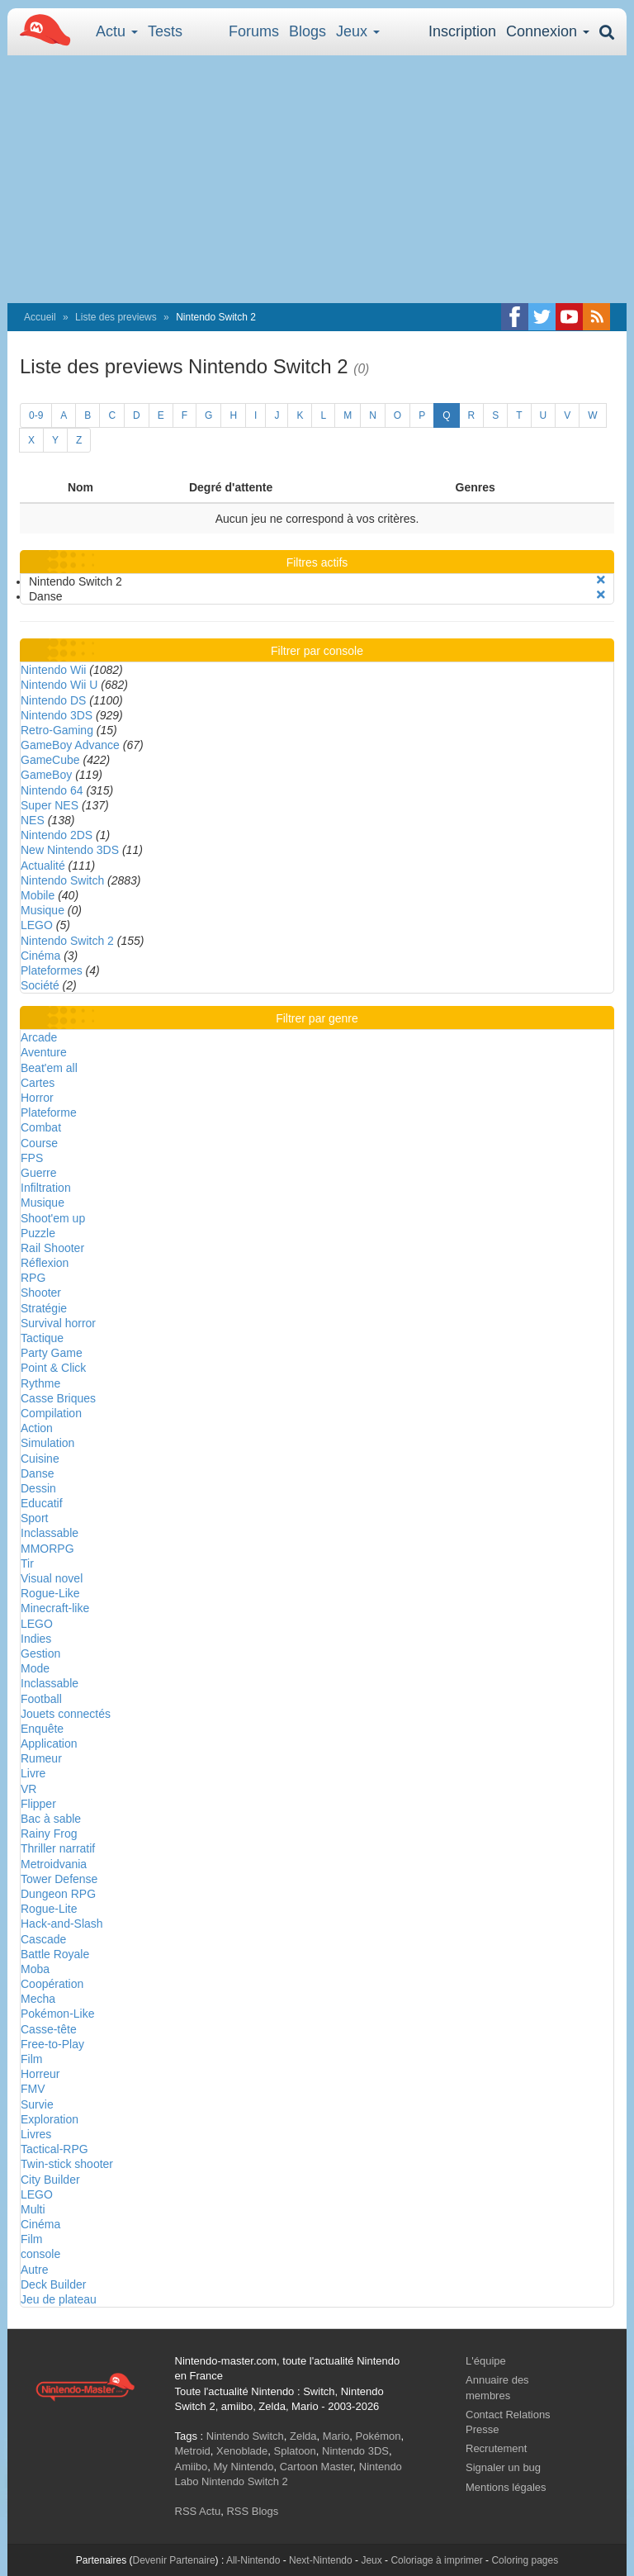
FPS (32, 1158)
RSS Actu (198, 2511)
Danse (37, 1473)
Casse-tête (49, 2029)
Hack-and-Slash (62, 1923)
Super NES (49, 805)
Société (40, 985)
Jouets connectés (66, 1713)
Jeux (358, 31)
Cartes (37, 1082)
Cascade (43, 1939)
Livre (33, 1773)
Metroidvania (54, 1864)
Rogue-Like (50, 1593)
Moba (35, 1969)
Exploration (49, 2119)
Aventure (44, 1052)
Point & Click (53, 1367)
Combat (41, 1127)
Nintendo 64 (52, 790)
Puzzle (38, 1233)
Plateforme (49, 1112)
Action (37, 1428)
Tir (27, 1563)
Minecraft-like (55, 1608)
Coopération (52, 1983)
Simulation (47, 1442)
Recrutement (496, 2448)
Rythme (40, 1383)
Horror (37, 1097)
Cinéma (40, 955)
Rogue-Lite (49, 1908)
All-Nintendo (253, 2560)
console (40, 2254)
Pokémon (378, 2436)
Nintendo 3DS (56, 715)
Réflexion (45, 1262)
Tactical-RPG (54, 2149)
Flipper (38, 1803)
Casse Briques (58, 1398)
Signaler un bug (503, 2467)
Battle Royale (55, 1954)
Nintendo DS (53, 700)
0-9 (36, 415)
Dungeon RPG (58, 1893)
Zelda (303, 2436)
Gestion (40, 1653)
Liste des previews (116, 317)
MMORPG (47, 1548)
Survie (37, 2104)
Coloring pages (524, 2560)
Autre (34, 2269)
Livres (36, 2134)
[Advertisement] (317, 179)
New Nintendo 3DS (70, 849)
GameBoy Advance (70, 745)
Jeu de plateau (59, 2299)
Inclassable (49, 1532)
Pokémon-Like (58, 2013)
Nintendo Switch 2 (67, 940)
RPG (33, 1277)
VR (28, 1789)
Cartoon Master (316, 2466)
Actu (117, 31)
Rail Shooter (52, 1248)
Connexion (547, 31)
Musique (42, 910)
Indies (36, 1638)
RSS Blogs (252, 2511)
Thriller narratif (58, 1848)
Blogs (307, 31)
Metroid (193, 2451)
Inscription (462, 31)
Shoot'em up (53, 1218)
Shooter (41, 1292)
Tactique (42, 1338)
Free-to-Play (52, 2044)
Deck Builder (53, 2284)
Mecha (38, 1998)
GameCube (50, 759)
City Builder (50, 2179)
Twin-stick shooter (67, 2163)
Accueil (40, 317)
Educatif (42, 1503)
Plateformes (52, 970)
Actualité (43, 865)
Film (31, 2059)
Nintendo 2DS (56, 835)
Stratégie (44, 1308)
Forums (254, 31)
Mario (336, 2436)
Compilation (51, 1413)
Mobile (37, 895)
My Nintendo (243, 2466)
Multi (33, 2209)
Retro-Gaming (57, 730)
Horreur (40, 2073)
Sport (34, 1518)
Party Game (52, 1352)
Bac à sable (51, 1818)
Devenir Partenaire (174, 2560)
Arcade (39, 1037)
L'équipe (486, 2361)
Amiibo (191, 2466)
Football (41, 1698)
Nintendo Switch (62, 880)
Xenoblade (241, 2451)
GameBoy (46, 774)
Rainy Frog (49, 1833)
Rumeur (41, 1758)
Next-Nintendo (320, 2560)
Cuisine (40, 1458)
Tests (165, 31)
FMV (33, 2088)
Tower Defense (59, 1879)
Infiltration (46, 1187)
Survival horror (58, 1323)
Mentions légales (506, 2487)
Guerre (39, 1172)
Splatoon (295, 2451)
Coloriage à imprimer (436, 2560)
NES (33, 820)
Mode (35, 1668)
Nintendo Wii (53, 669)
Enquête (42, 1728)
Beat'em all (49, 1068)
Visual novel (52, 1578)
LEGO (37, 925)
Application (49, 1743)
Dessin (38, 1488)
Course (39, 1143)
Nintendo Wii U (59, 684)
